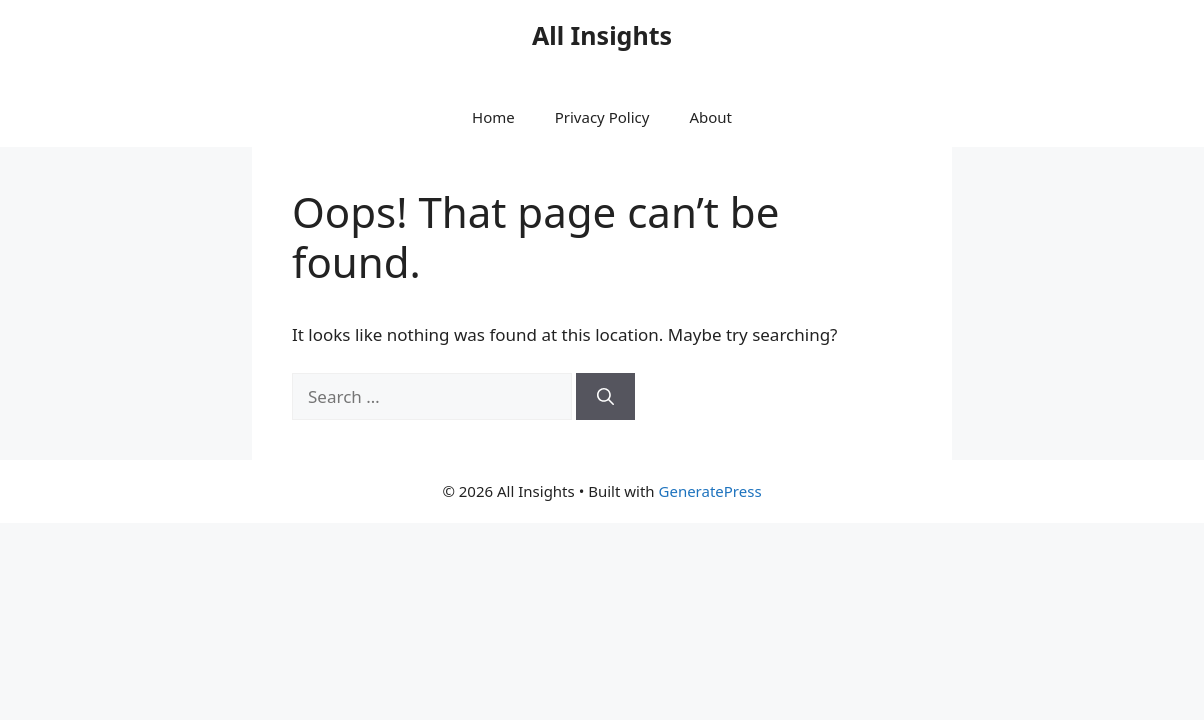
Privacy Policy (602, 117)
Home (493, 117)
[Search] (605, 397)
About (710, 117)
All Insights (602, 35)
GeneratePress (710, 491)
